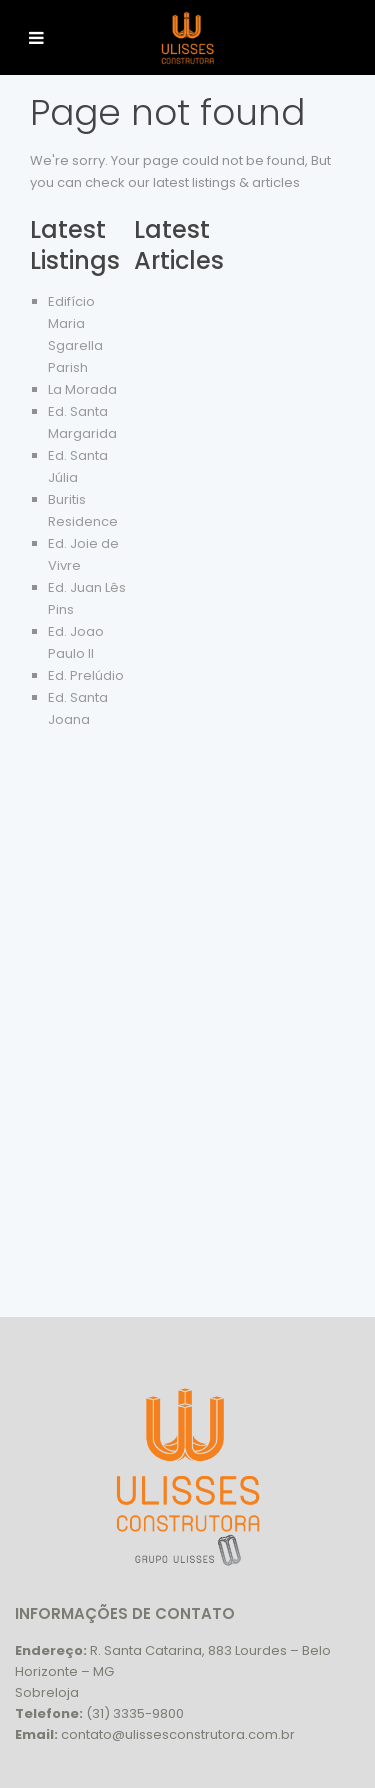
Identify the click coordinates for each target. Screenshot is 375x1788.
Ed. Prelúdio (86, 675)
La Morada (82, 389)
